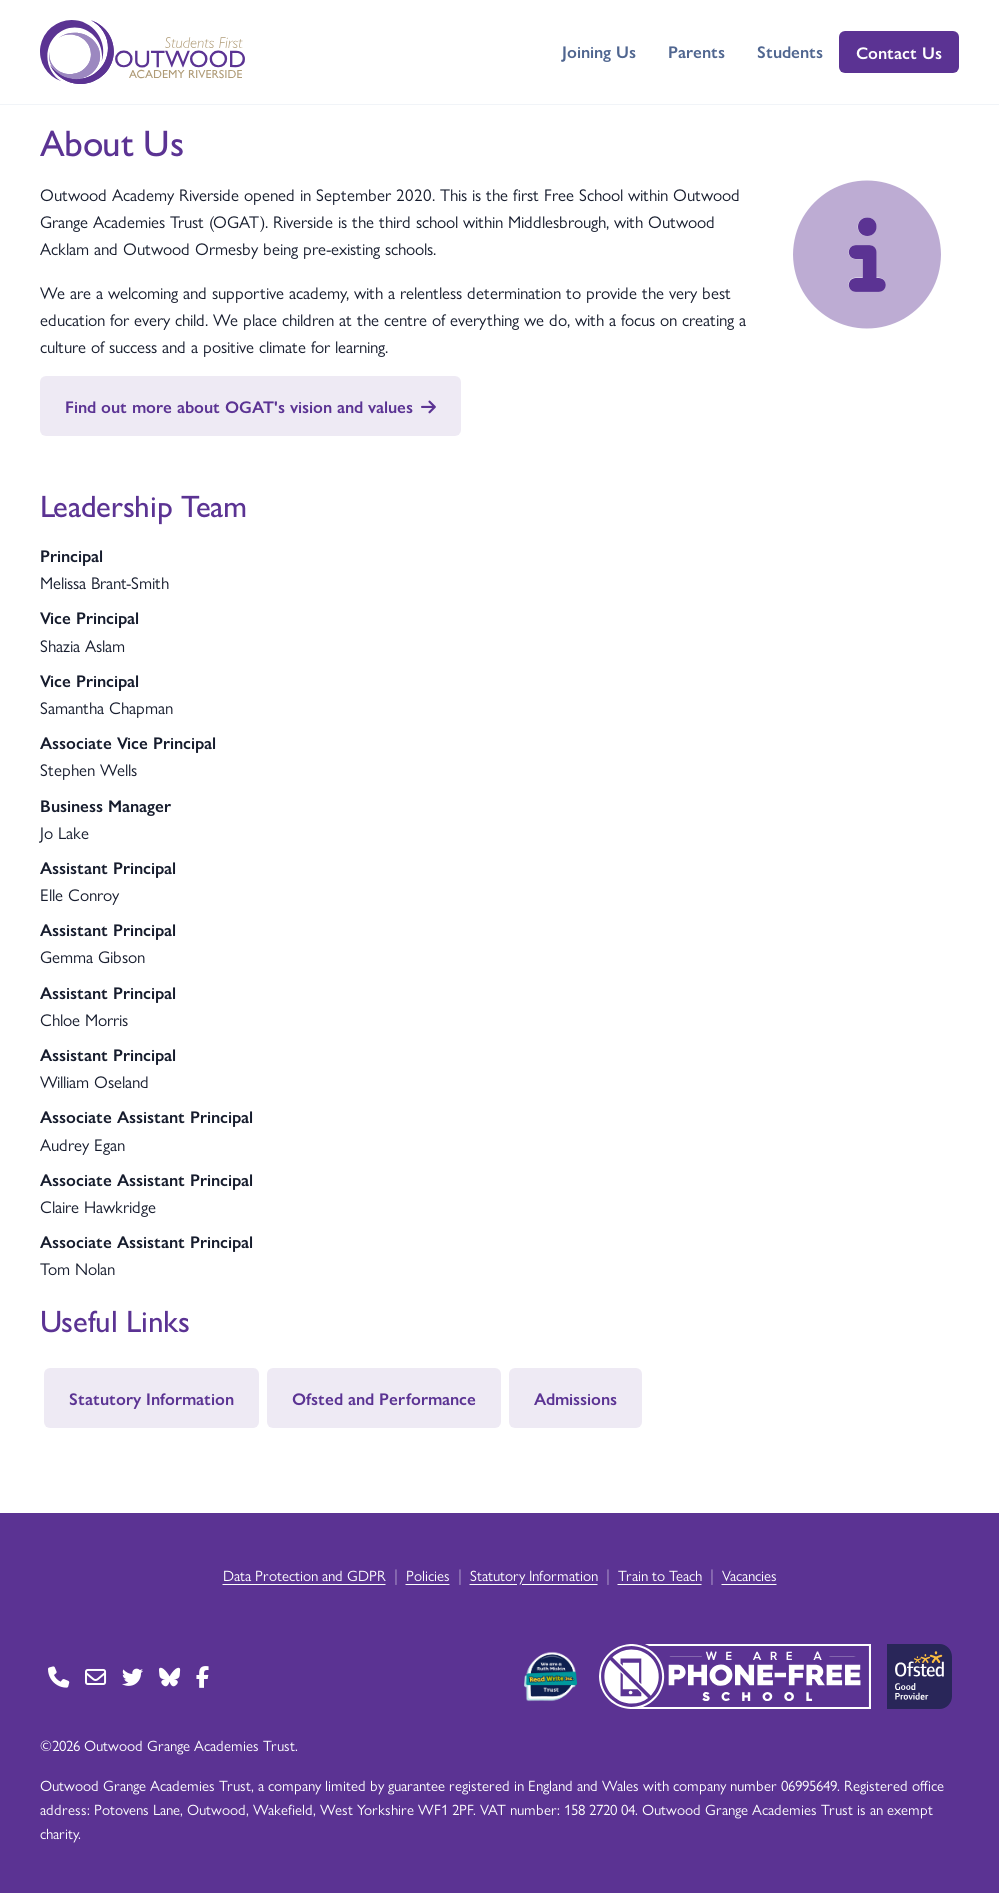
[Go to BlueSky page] (169, 1676)
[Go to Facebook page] (202, 1676)
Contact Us (899, 52)
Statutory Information (151, 1398)
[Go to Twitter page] (132, 1676)
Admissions (575, 1398)
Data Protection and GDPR (304, 1574)
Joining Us (599, 51)
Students (790, 51)
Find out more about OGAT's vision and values (250, 406)
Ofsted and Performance (384, 1398)
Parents (696, 51)
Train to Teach (660, 1574)
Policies (428, 1574)
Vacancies (749, 1574)
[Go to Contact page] (58, 1676)
